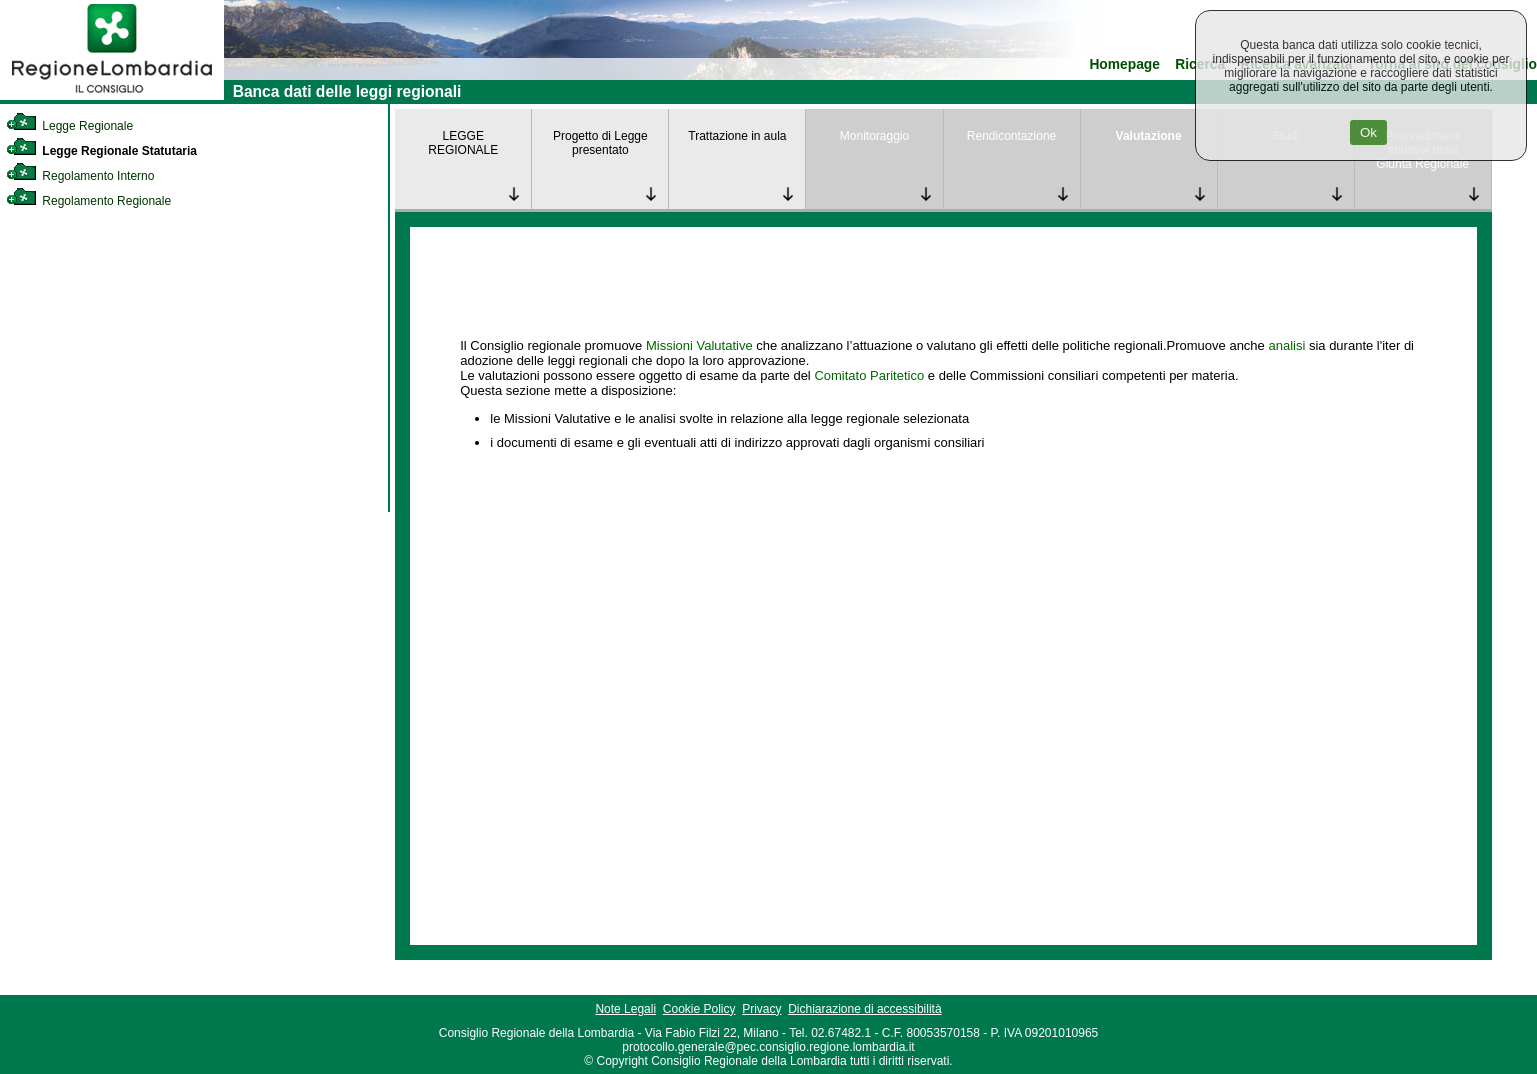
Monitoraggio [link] (874, 136)
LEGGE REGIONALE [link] (463, 143)
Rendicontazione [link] (1011, 136)
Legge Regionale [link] (69, 126)
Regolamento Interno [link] (80, 176)
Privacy (761, 1009)
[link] (112, 96)
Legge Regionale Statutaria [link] (101, 151)
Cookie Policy (699, 1009)
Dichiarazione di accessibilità (864, 1009)
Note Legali (625, 1009)
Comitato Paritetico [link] (869, 375)
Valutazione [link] (1149, 136)
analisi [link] (1286, 345)
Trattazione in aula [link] (737, 136)
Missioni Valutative (699, 345)
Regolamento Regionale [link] (88, 201)
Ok (1368, 132)
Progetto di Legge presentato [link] (600, 143)
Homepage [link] (1124, 64)
